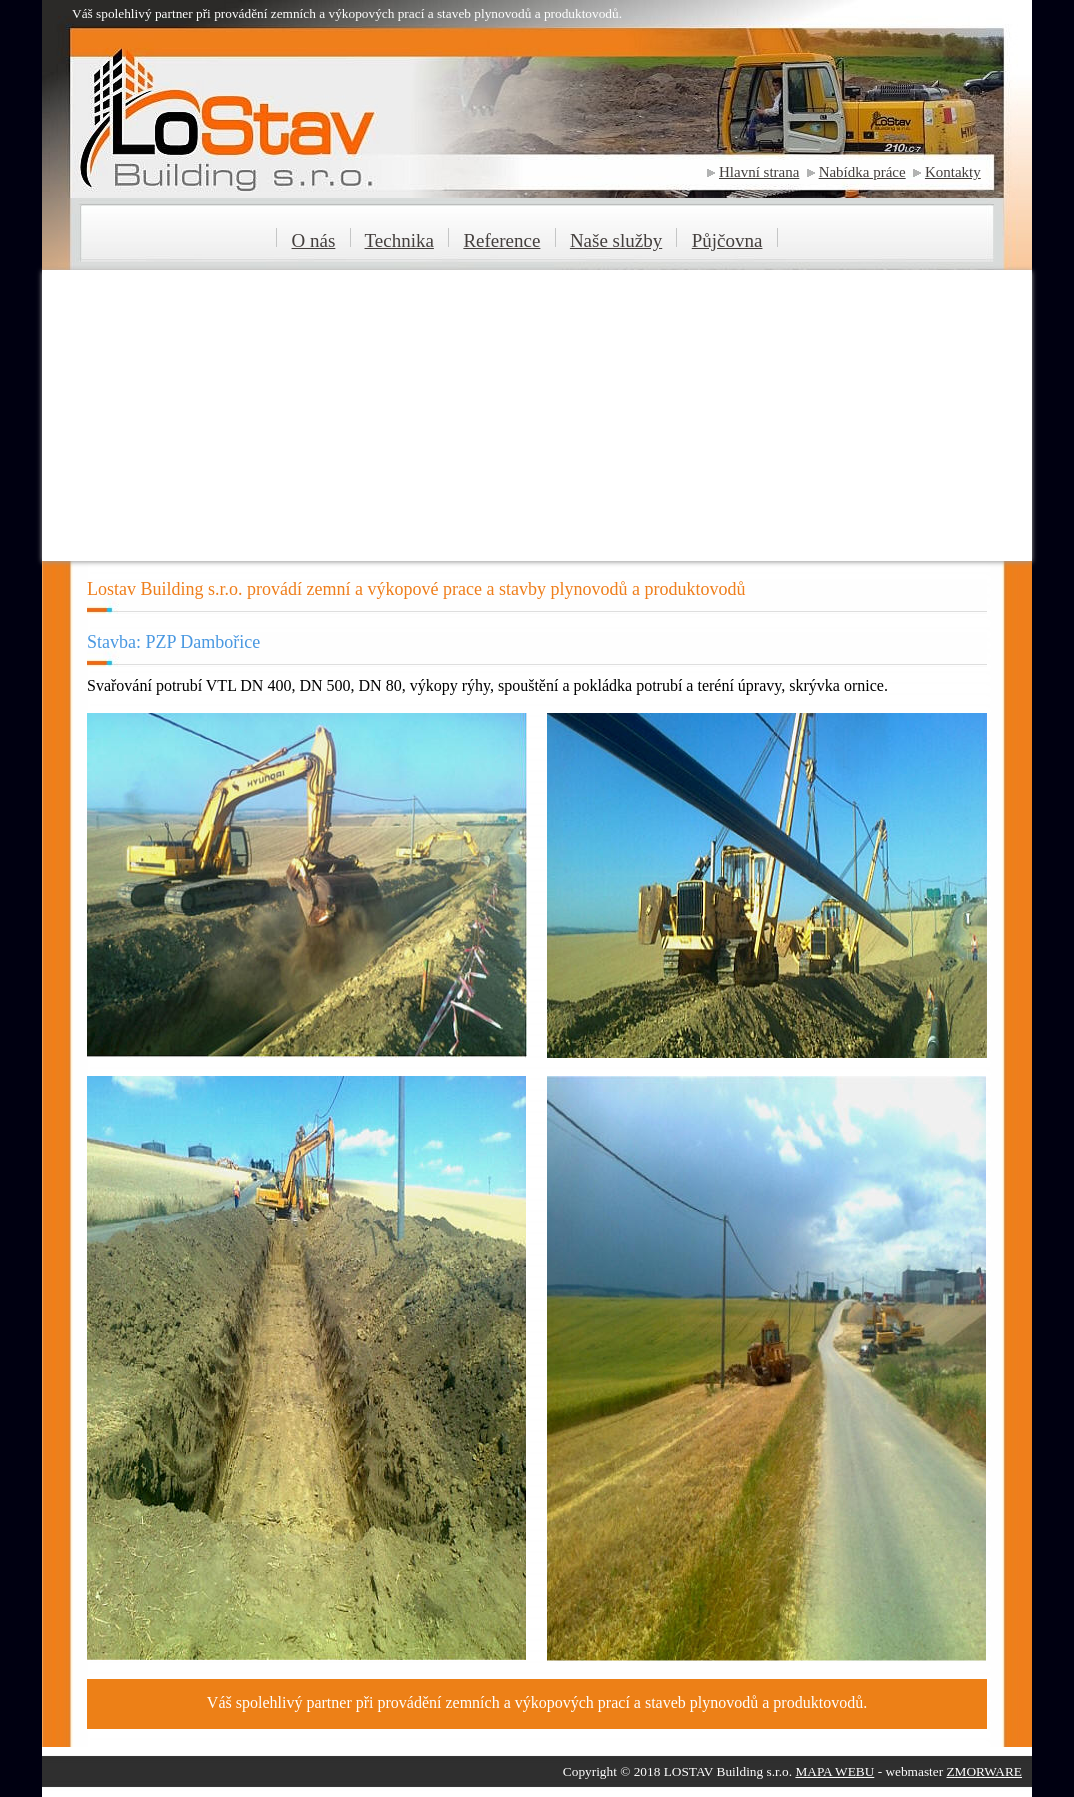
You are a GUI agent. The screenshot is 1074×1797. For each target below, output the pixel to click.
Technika (399, 240)
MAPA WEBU (834, 1771)
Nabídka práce (862, 172)
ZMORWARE (984, 1771)
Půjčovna (727, 240)
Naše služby (616, 240)
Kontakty (953, 172)
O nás (314, 240)
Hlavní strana (759, 172)
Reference (501, 240)
